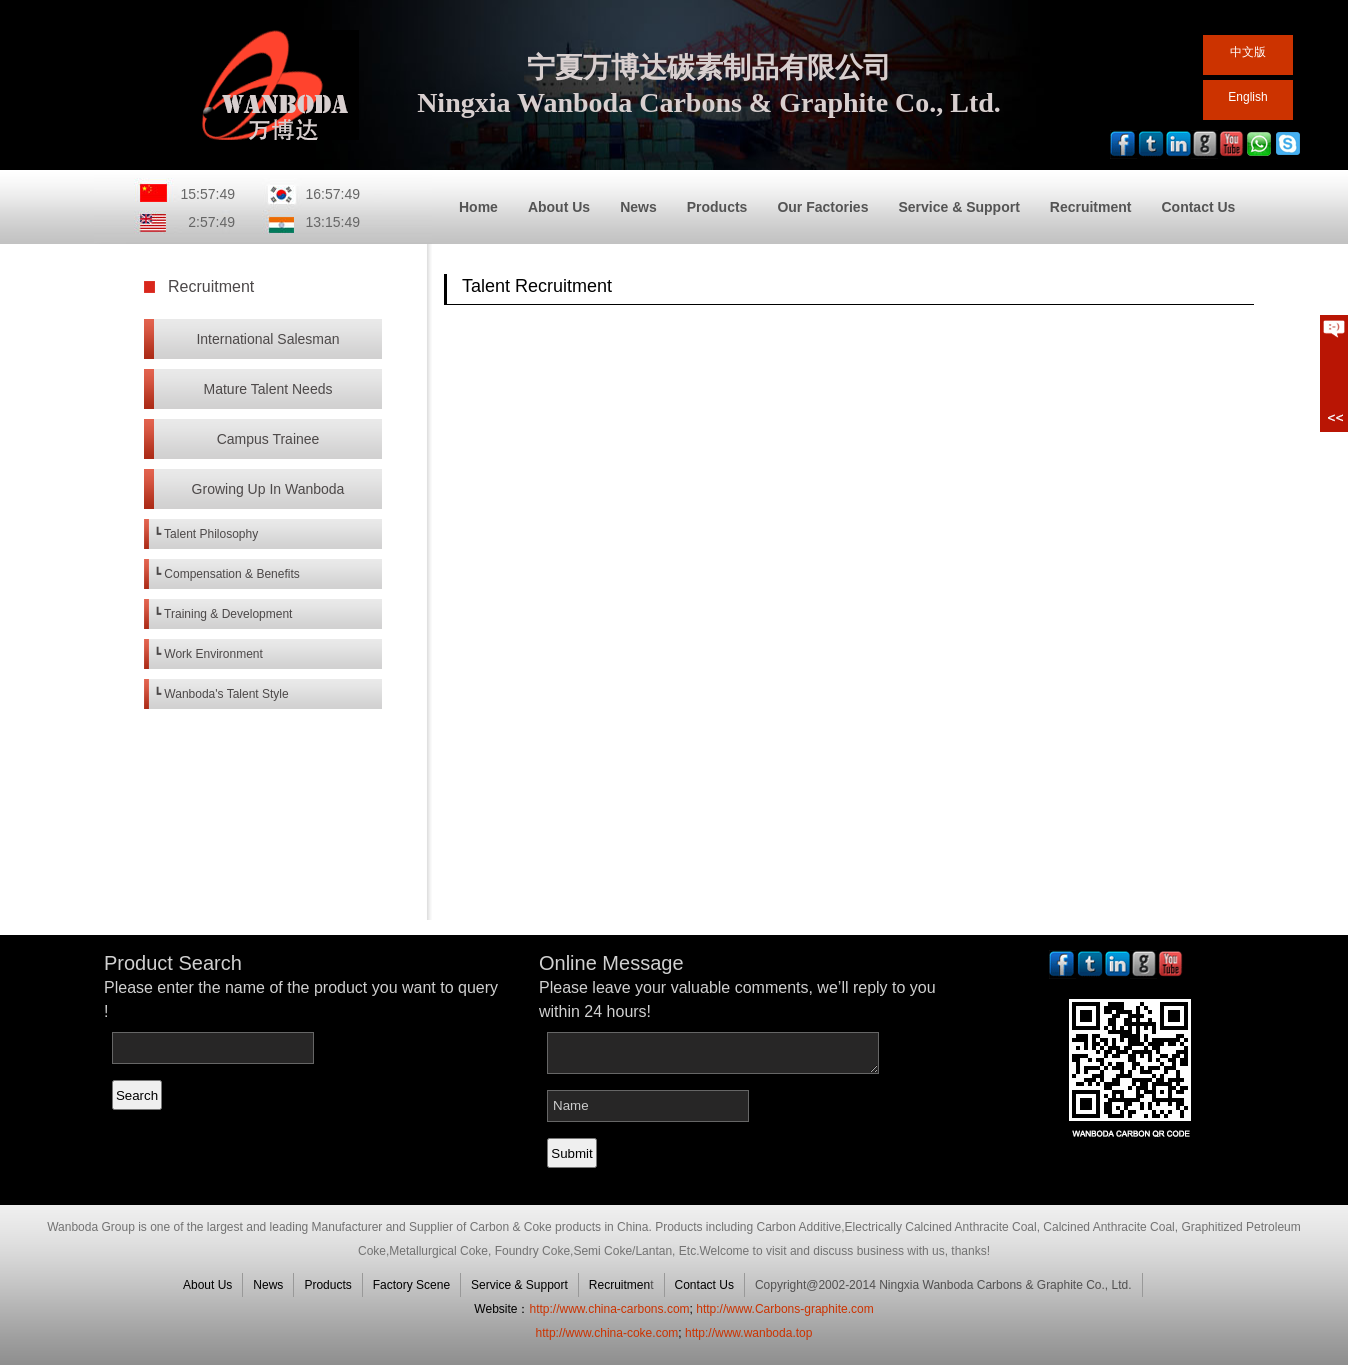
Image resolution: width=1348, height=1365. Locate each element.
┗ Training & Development (223, 614)
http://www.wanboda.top (748, 1333)
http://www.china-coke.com (607, 1333)
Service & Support (958, 207)
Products (717, 207)
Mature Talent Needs (268, 389)
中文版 (1248, 52)
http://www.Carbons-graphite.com (784, 1309)
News (638, 207)
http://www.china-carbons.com (609, 1309)
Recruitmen (619, 1285)
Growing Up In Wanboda (268, 489)
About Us (559, 207)
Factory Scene (411, 1285)
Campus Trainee (268, 439)
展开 (1334, 373)
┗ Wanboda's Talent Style (221, 694)
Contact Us (1198, 207)
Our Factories (822, 207)
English (1247, 97)
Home (478, 207)
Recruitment (1091, 207)
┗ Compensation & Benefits (227, 574)
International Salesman (267, 339)
